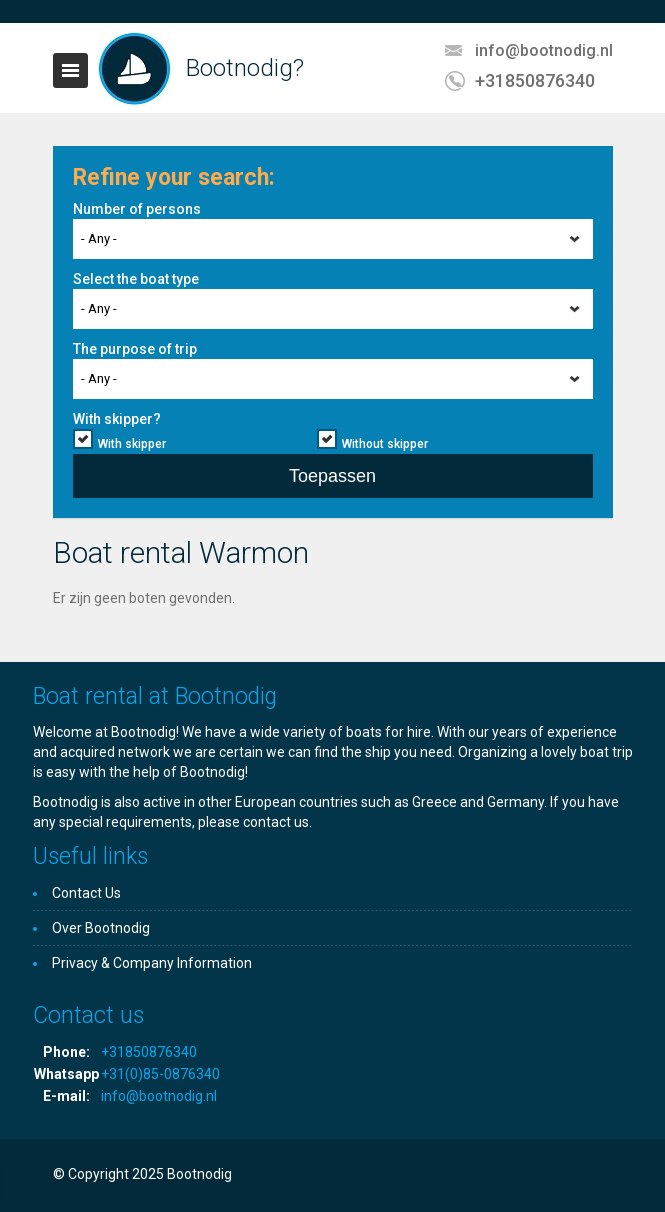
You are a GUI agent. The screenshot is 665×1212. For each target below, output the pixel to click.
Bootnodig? (245, 68)
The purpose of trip (135, 349)
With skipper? (117, 419)
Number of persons (137, 209)
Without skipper (385, 444)
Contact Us (86, 893)
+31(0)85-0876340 (160, 1074)
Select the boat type (136, 279)
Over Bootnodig (101, 928)
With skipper (132, 444)
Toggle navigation (70, 70)
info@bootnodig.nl (544, 50)
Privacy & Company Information (152, 963)
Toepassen (332, 476)
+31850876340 (535, 80)
